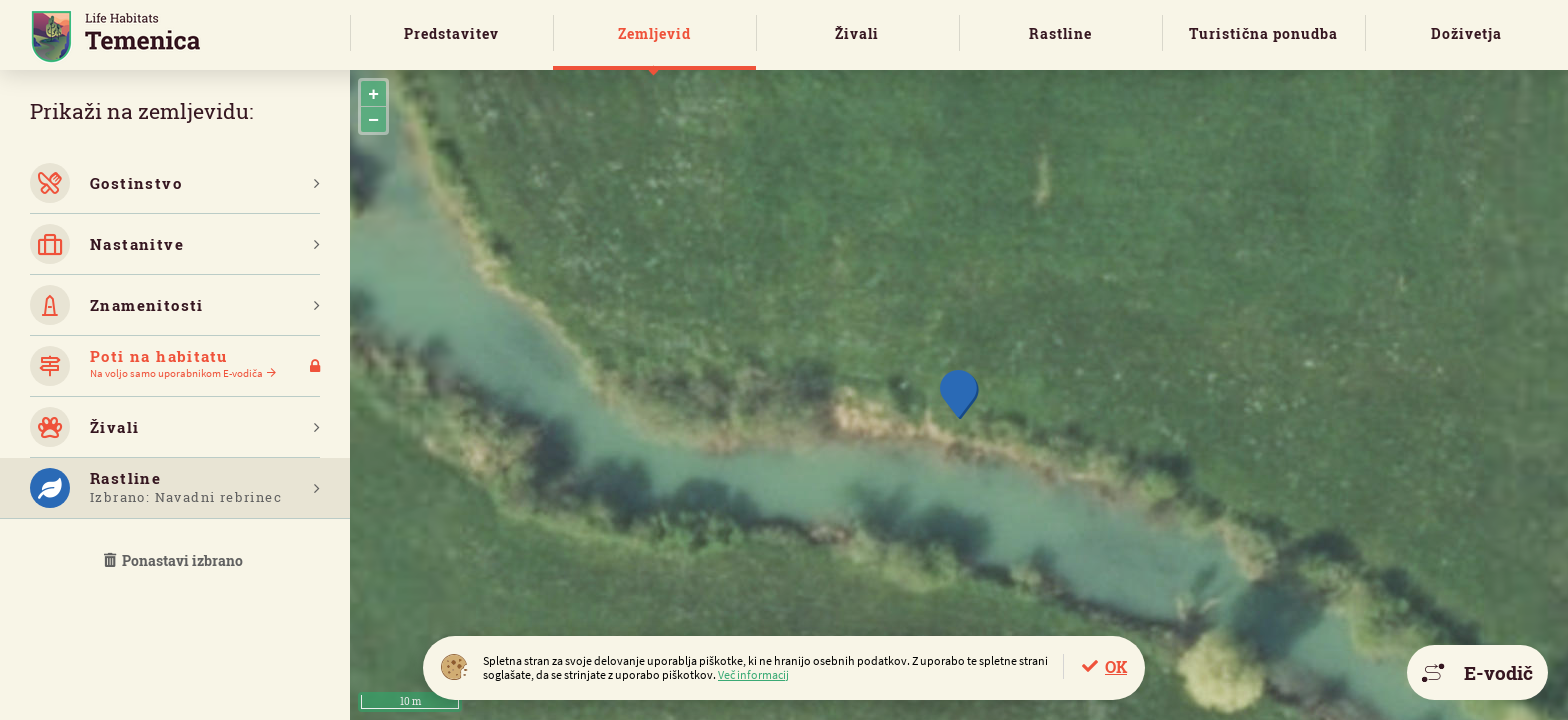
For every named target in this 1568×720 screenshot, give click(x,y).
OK (1116, 666)
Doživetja (1466, 33)
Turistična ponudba (1263, 33)
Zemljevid (654, 33)
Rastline (1060, 33)
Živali (857, 33)
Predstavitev (451, 33)
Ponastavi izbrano (175, 560)
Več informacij (753, 674)
